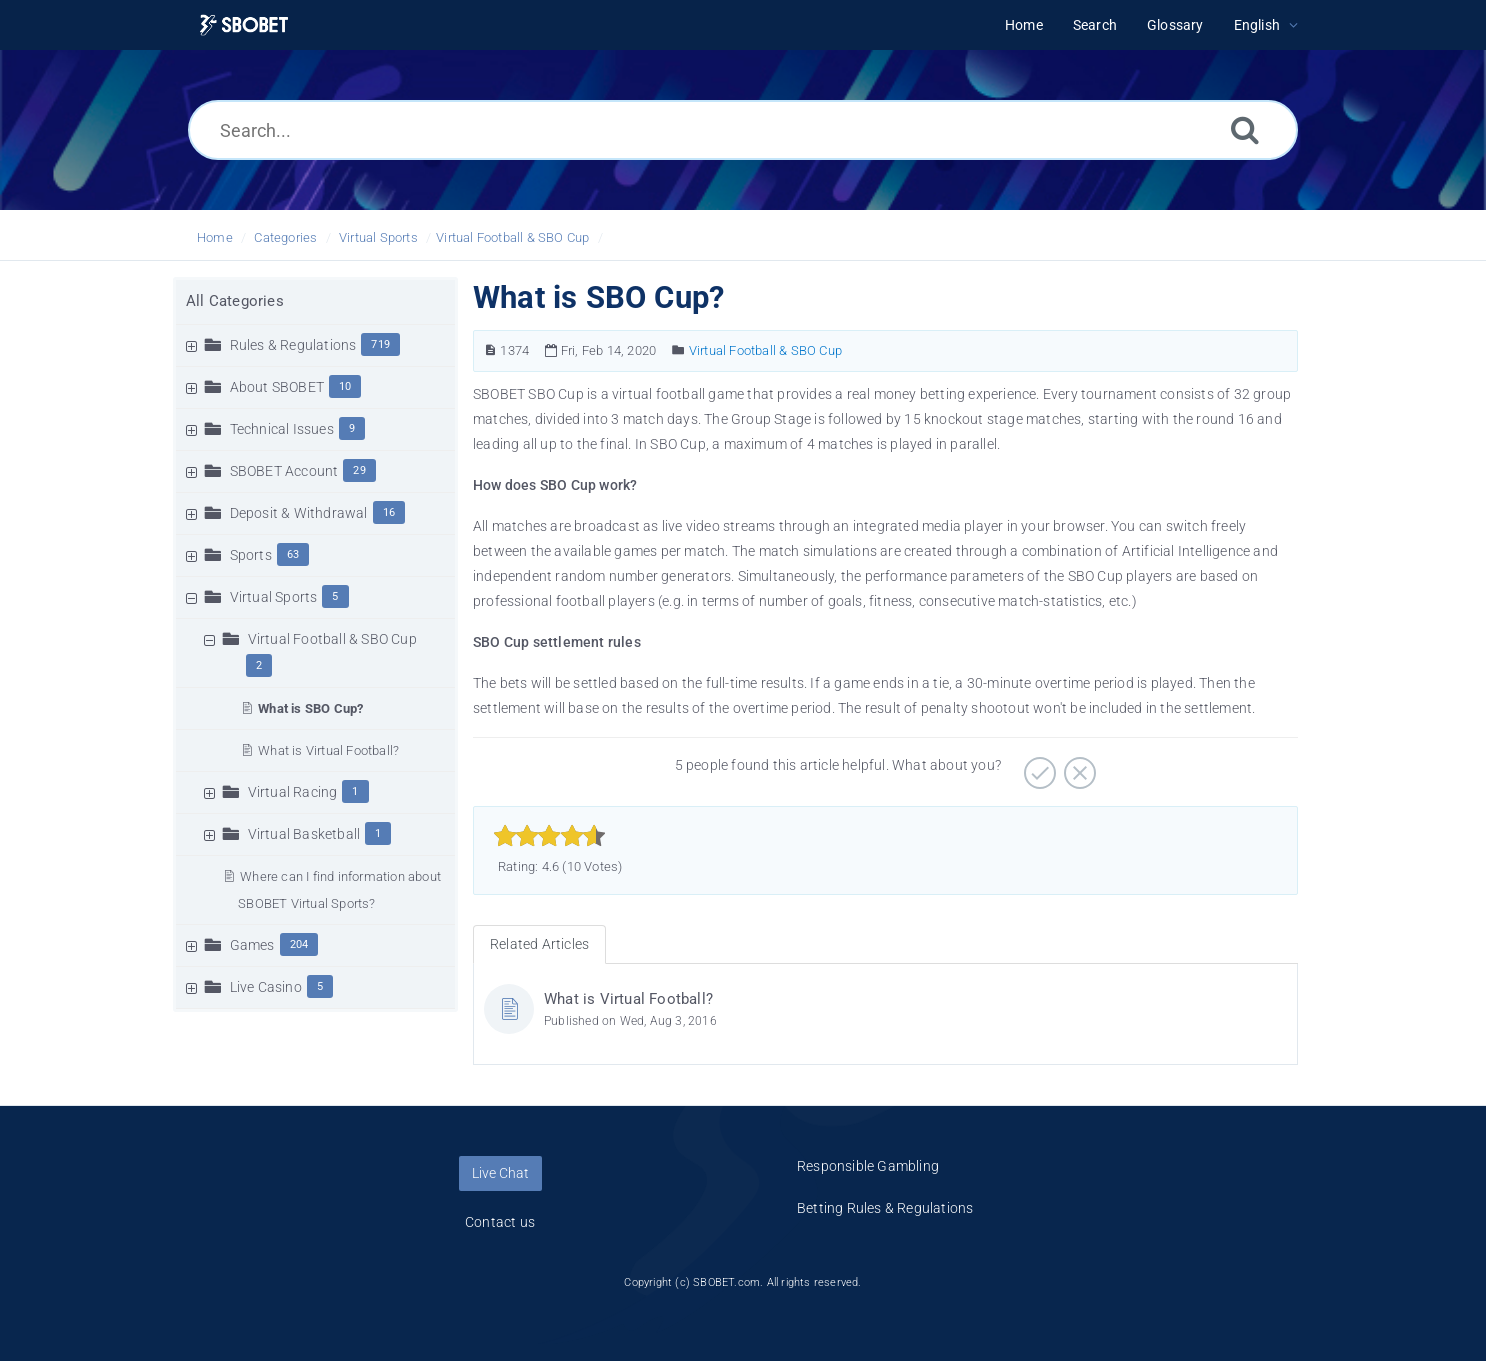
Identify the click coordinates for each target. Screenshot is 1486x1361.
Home (215, 237)
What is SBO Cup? (310, 708)
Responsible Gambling (868, 1166)
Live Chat (500, 1173)
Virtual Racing (293, 792)
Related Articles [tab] (539, 944)
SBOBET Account (284, 471)
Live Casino (266, 987)
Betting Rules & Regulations (885, 1208)
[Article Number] (490, 350)
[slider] (549, 836)
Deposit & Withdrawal (299, 513)
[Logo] (244, 25)
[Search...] (743, 130)
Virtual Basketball (304, 834)
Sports (251, 555)
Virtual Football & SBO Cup (512, 237)
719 (380, 344)
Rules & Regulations (293, 345)
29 (359, 470)
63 (293, 554)
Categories (285, 237)
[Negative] (1077, 766)
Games (252, 945)
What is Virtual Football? (328, 750)
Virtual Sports (378, 237)
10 (345, 386)
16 (389, 512)
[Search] (1245, 129)
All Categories (235, 301)
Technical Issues (282, 429)
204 (299, 944)
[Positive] (1037, 766)
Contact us (500, 1222)
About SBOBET (277, 387)
